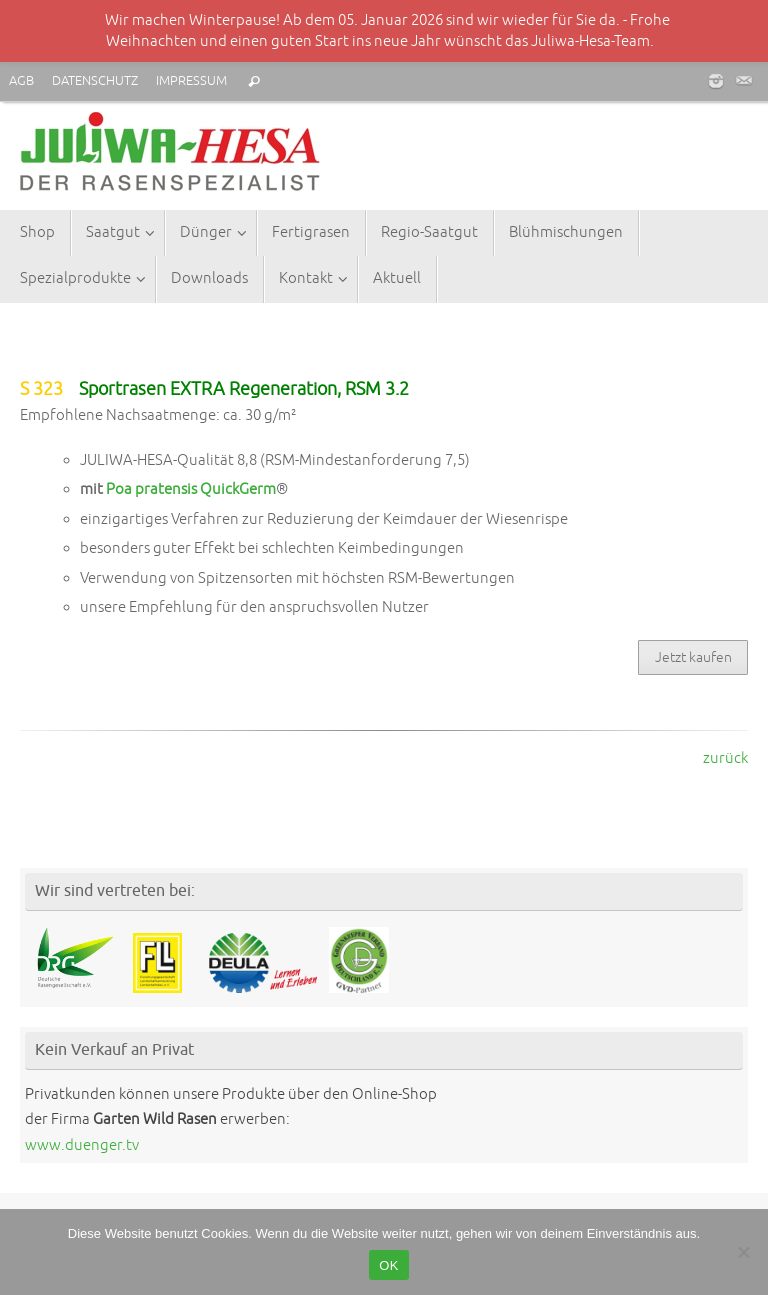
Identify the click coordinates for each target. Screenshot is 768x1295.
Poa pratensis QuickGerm (191, 489)
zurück (725, 758)
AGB (21, 81)
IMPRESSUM (191, 81)
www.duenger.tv (82, 1145)
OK (388, 1265)
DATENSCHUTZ (95, 81)
